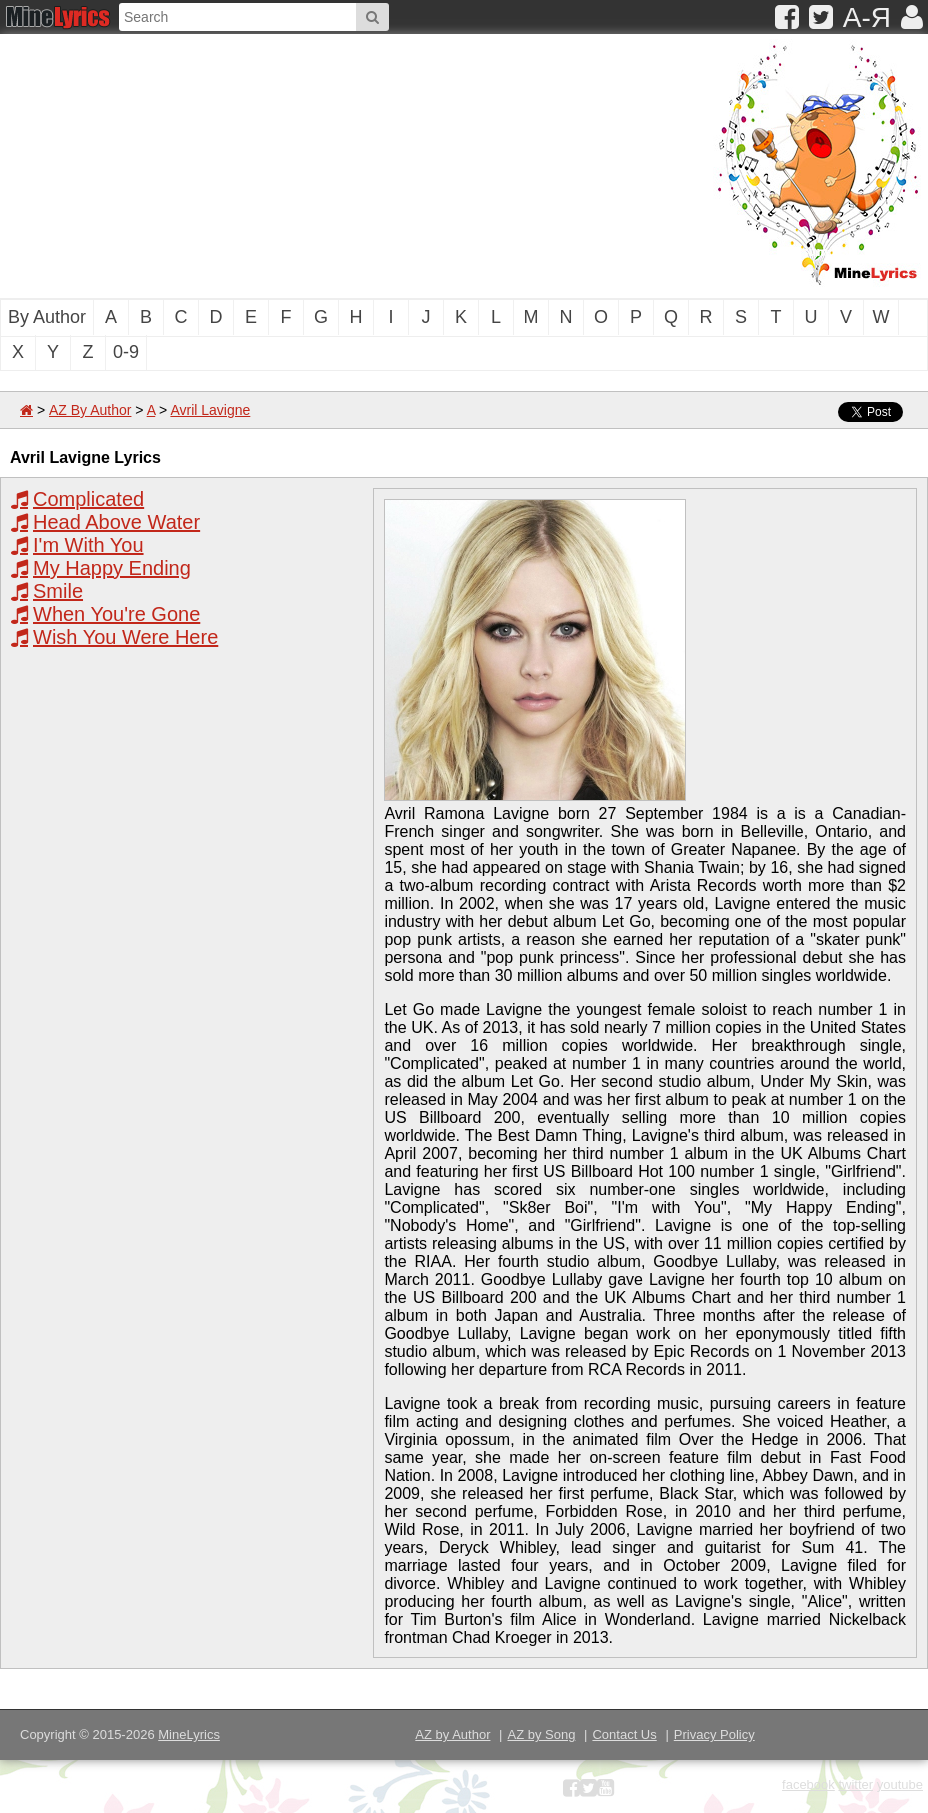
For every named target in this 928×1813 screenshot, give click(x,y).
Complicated (88, 499)
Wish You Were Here (125, 637)
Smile (58, 591)
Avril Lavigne (210, 410)
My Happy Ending (112, 568)
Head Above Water (116, 522)
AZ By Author (90, 410)
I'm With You (88, 545)
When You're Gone (116, 614)
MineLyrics (189, 1734)
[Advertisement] (265, 164)
